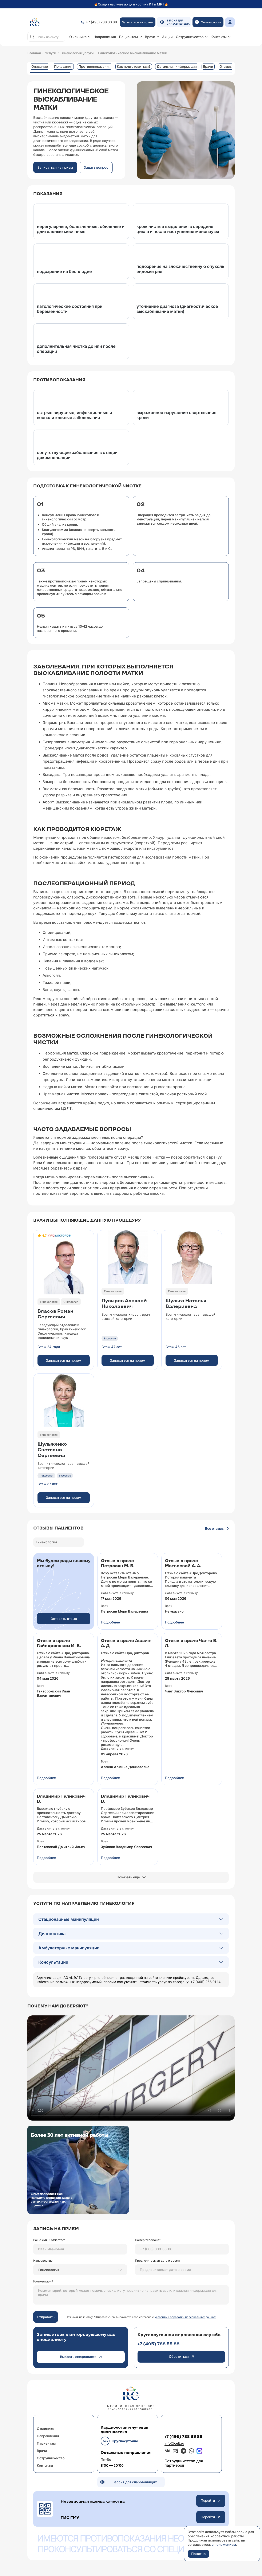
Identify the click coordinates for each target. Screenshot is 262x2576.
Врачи (152, 37)
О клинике (79, 37)
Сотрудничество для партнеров (183, 2465)
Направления (105, 37)
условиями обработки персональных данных (186, 2319)
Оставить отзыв (64, 1620)
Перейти (211, 2503)
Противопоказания (95, 67)
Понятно (198, 2554)
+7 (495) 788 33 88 (159, 2346)
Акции (167, 37)
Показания (63, 67)
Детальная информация (177, 67)
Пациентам (130, 37)
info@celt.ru (174, 2446)
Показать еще (131, 1879)
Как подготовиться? (134, 67)
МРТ (160, 4)
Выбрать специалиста (81, 2359)
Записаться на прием (137, 22)
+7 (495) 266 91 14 (205, 1983)
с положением (224, 2544)
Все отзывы (217, 1530)
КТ (151, 4)
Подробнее (110, 1624)
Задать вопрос (97, 168)
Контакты (220, 37)
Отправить (46, 2319)
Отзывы (227, 67)
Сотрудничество (191, 37)
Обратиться (181, 2359)
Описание (39, 67)
